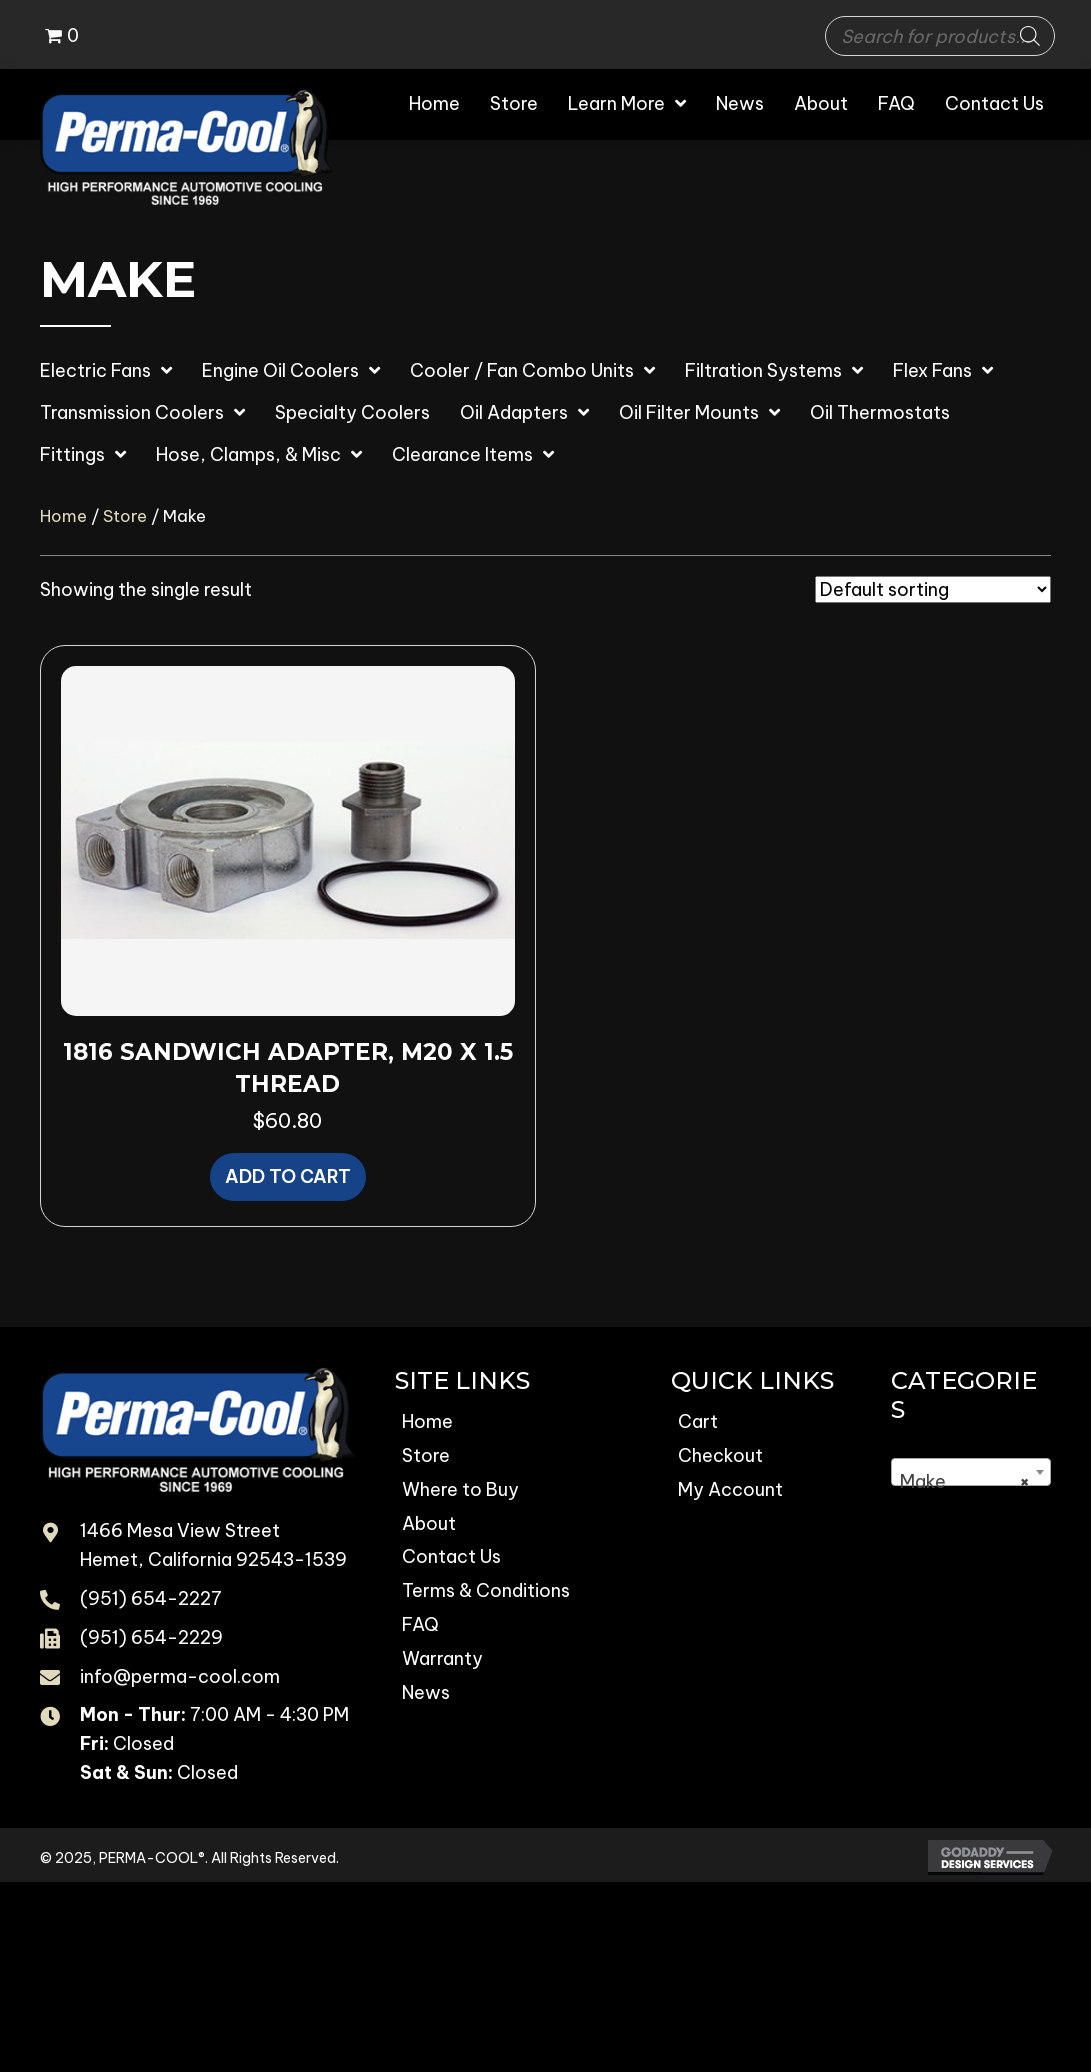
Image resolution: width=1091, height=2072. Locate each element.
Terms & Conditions (486, 1590)
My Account (730, 1489)
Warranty (442, 1658)
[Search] (1030, 36)
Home (63, 515)
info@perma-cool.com (180, 1676)
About (429, 1523)
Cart (698, 1421)
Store (125, 515)
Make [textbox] (965, 1482)
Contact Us (451, 1556)
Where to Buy (460, 1489)
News (426, 1692)
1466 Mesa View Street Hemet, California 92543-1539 (213, 1545)
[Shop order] (933, 589)
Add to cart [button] (288, 1176)
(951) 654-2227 (151, 1598)
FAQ (420, 1624)
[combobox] (971, 1472)
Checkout (720, 1455)
